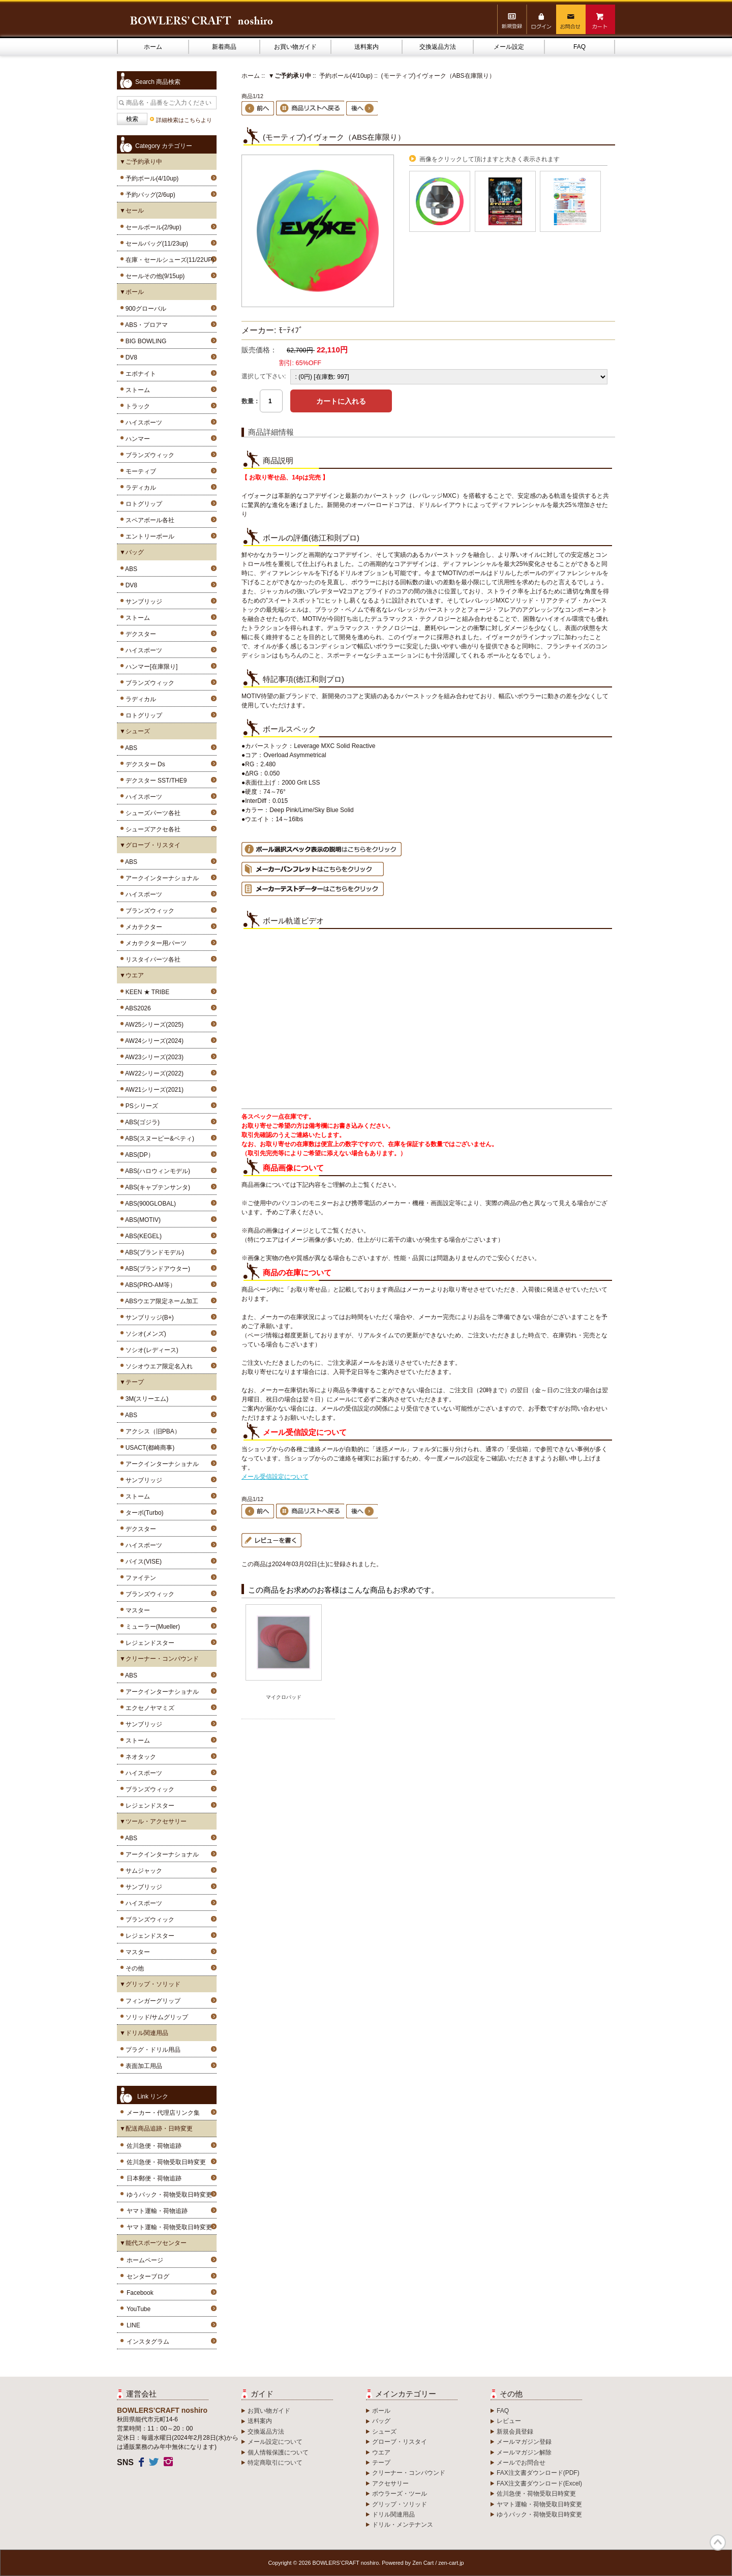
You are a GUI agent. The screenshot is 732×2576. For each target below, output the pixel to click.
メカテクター (142, 927)
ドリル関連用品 (393, 2514)
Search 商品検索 (157, 81)
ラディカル (139, 487)
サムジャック (142, 1870)
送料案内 (366, 46)
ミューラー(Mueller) (151, 1626)
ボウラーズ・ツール (399, 2493)
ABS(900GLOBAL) (149, 1203)
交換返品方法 (437, 46)
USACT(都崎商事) (148, 1447)
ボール (381, 2410)
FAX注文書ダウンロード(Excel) (539, 2483)
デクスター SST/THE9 (154, 780)
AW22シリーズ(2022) (153, 1073)
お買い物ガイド (295, 46)
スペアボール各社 (148, 520)
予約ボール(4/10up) (346, 75)
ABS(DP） (138, 1154)
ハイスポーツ (142, 422)
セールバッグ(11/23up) (155, 243)
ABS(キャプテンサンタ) (156, 1187)
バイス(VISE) (142, 1561)
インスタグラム (148, 2341)
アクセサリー (390, 2483)
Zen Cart (423, 2563)
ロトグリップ (142, 503)
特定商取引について (275, 2462)
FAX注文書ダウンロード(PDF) (538, 2472)
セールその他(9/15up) (153, 276)
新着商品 (224, 46)
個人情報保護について (278, 2452)
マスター (136, 1610)
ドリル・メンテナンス (402, 2524)
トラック (136, 406)
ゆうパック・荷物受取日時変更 (169, 2194)
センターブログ (148, 2276)
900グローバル (144, 308)
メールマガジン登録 (524, 2441)
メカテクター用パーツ (154, 943)
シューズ (384, 2431)
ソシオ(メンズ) (144, 1333)
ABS (129, 569)
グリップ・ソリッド (399, 2504)
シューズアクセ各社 (151, 829)
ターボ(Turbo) (143, 1512)
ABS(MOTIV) (141, 1219)
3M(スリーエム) (145, 1398)
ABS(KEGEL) (142, 1236)
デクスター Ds (143, 764)
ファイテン (139, 1577)
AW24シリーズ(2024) (153, 1040)
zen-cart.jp (451, 2563)
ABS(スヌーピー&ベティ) (158, 1138)
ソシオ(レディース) (150, 1350)
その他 (133, 1968)
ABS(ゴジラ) (141, 1122)
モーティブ (139, 471)
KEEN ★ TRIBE (145, 992)
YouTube (138, 2309)
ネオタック (139, 1756)
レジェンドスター (148, 1642)
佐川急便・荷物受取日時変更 (166, 2162)
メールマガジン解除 (524, 2452)
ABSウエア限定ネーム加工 (160, 1301)
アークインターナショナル (160, 878)
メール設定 (509, 46)
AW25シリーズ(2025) (153, 1024)
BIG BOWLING (144, 341)
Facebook (140, 2292)
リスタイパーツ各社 (151, 959)
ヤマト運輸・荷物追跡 (157, 2210)
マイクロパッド (283, 1697)
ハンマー (136, 438)
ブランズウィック (148, 455)
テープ (381, 2462)
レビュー (509, 2420)
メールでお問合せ (521, 2462)
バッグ (381, 2420)
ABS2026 (136, 1008)
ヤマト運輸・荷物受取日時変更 (169, 2227)
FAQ (579, 46)
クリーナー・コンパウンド (408, 2472)
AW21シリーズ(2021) (153, 1089)
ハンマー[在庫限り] (149, 666)
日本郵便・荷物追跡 (154, 2178)
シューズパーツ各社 (151, 813)
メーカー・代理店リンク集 (163, 2112)
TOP (718, 2542)
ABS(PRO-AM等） (149, 1285)
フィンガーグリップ (151, 2000)
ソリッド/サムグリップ (155, 2017)
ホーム (153, 46)
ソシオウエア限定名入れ (157, 1366)
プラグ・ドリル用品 (151, 2049)
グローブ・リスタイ (399, 2441)
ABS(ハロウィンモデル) (156, 1171)
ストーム (136, 390)
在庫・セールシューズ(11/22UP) (168, 259)
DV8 (129, 357)
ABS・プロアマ (145, 324)
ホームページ (145, 2260)
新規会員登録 (515, 2431)
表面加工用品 (142, 2066)
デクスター (139, 634)
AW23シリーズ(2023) (153, 1057)
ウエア (381, 2452)
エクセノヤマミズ (148, 1708)
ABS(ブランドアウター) (156, 1268)
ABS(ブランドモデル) (153, 1252)
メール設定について (275, 2441)
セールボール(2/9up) (151, 227)
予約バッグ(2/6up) (148, 194)
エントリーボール (148, 536)
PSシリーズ (140, 1106)
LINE (133, 2325)
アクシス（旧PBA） (151, 1431)
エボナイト (139, 373)
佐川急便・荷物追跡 (154, 2145)
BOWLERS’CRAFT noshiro (346, 2563)
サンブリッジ (142, 601)
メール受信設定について (275, 1476)
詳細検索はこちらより (184, 120)
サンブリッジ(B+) (148, 1317)
